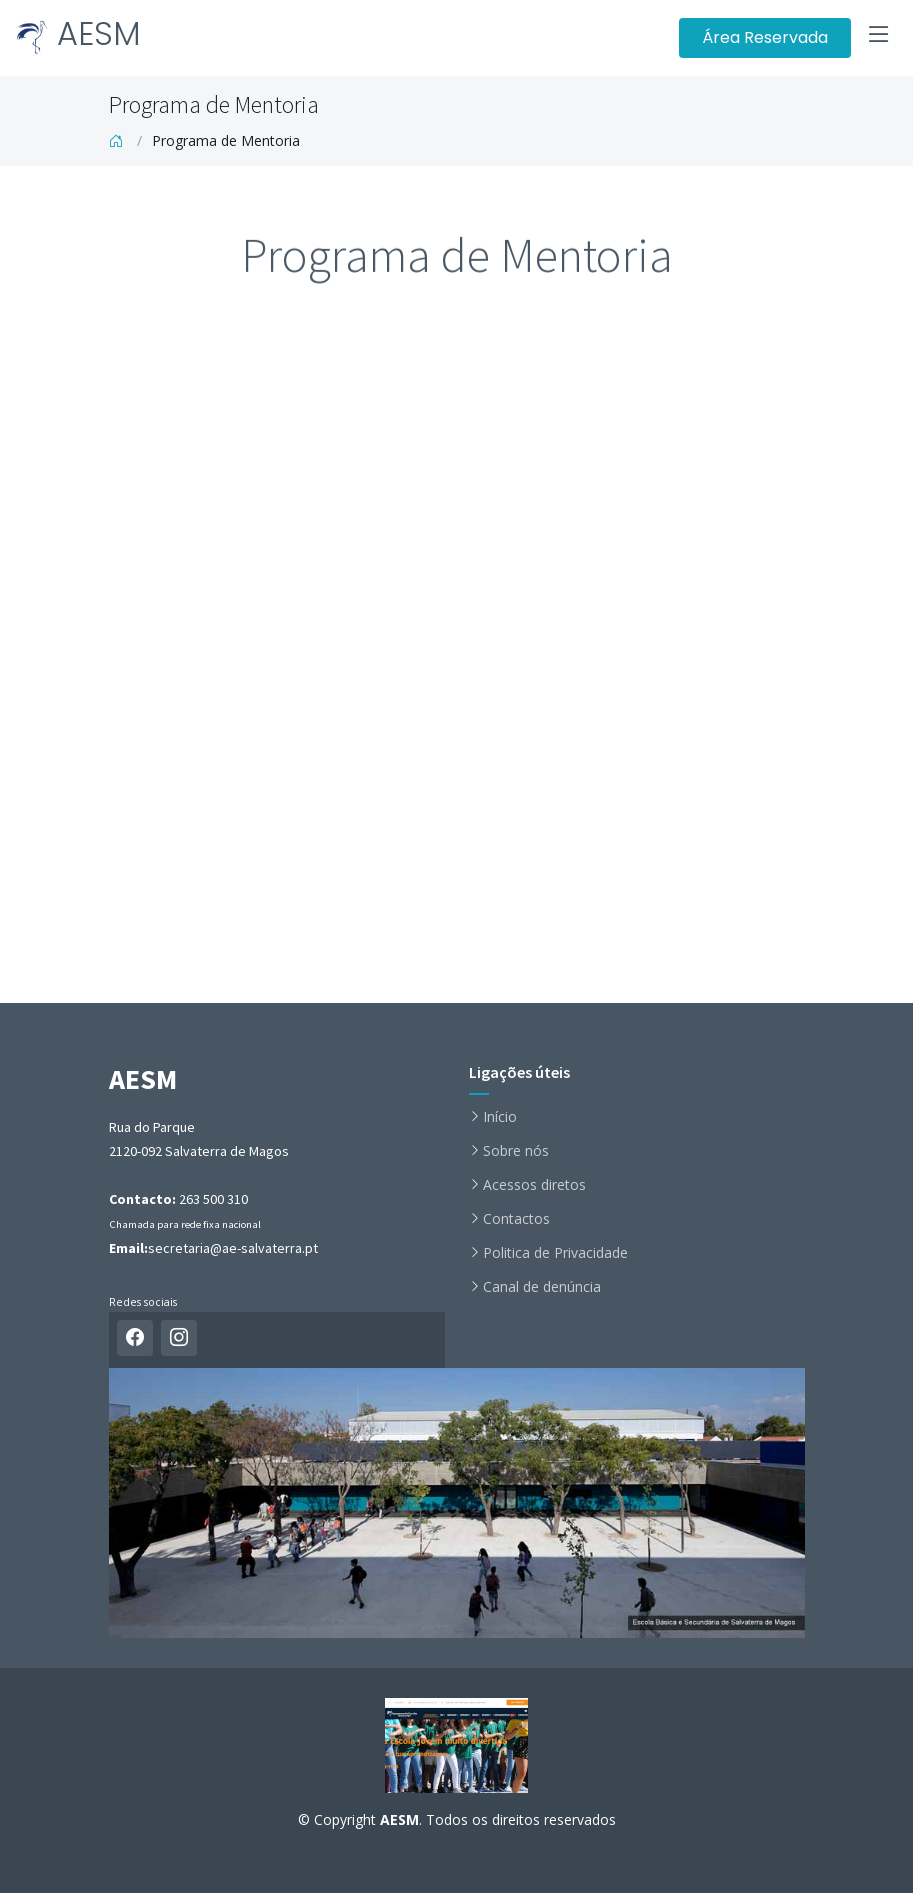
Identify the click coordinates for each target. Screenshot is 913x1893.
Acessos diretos (534, 1185)
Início (500, 1117)
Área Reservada (765, 37)
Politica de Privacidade (555, 1253)
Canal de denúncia (542, 1287)
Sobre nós (516, 1151)
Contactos (516, 1219)
